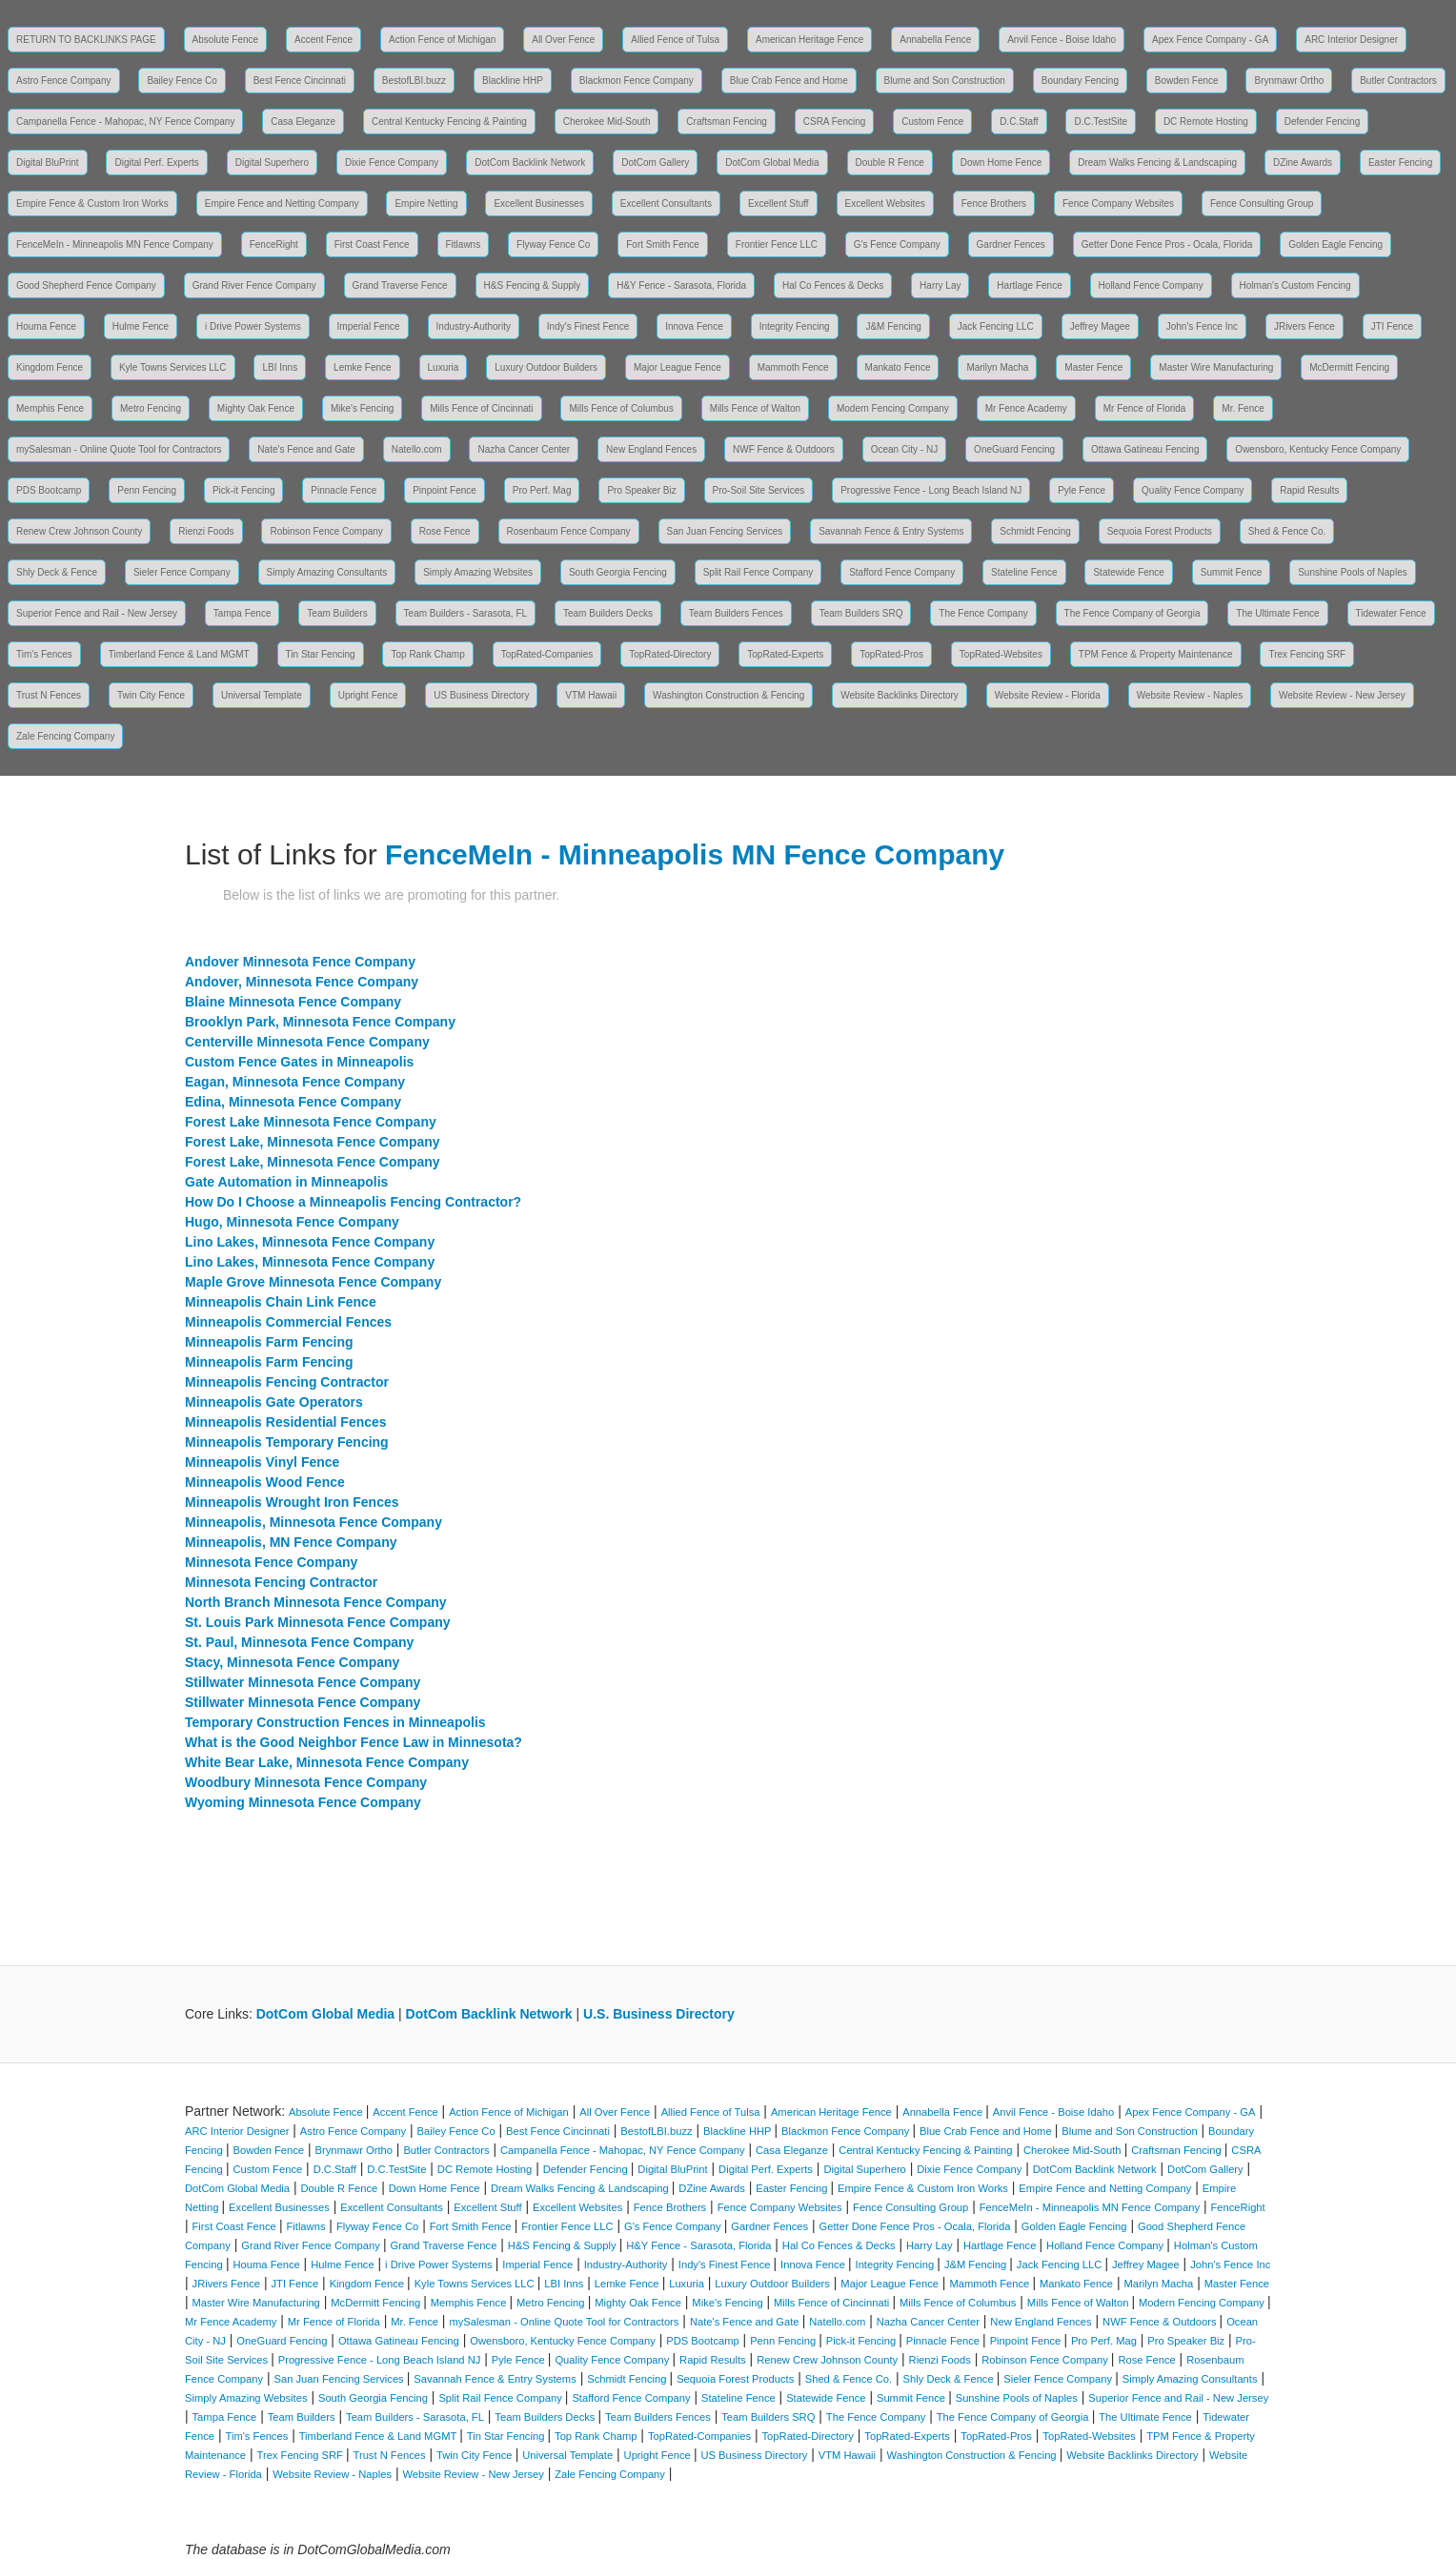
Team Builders (337, 613)
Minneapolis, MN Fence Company (290, 1542)
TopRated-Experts (785, 654)
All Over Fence (563, 39)
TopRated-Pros (891, 654)
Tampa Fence (242, 613)
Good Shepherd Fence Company (86, 285)
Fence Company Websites (1118, 203)
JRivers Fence (1304, 326)
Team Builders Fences (736, 613)
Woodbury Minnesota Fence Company (306, 1782)
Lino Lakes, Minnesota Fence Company (310, 1241)
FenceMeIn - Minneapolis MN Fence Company (114, 244)
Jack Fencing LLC (996, 326)
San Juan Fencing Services (725, 531)
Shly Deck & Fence (56, 572)
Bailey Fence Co (181, 80)
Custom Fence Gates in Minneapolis (299, 1061)
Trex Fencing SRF (1306, 654)
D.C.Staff (1019, 121)
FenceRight (274, 244)
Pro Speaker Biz (641, 490)
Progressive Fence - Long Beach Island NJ (930, 490)
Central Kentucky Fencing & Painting (449, 121)
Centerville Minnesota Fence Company (307, 1041)
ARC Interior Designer (1351, 39)
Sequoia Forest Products (1159, 531)
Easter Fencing (1400, 162)
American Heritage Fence (809, 39)
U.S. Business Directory (659, 2013)
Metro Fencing (150, 408)
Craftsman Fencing (726, 121)
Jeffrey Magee (1100, 326)
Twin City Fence (151, 695)
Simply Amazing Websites (478, 572)
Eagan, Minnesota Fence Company (295, 1081)
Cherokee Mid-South (607, 121)
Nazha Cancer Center (523, 449)
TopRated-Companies (547, 654)
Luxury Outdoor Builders (546, 367)
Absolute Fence (225, 39)
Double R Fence (890, 162)
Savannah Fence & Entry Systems (891, 531)
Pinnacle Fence (343, 490)
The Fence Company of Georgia (1132, 613)
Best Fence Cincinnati (299, 80)
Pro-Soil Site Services (759, 490)
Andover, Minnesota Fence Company (301, 981)
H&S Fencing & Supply (532, 285)
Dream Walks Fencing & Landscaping (1157, 162)
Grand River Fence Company (254, 285)
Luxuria (443, 367)
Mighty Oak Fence (255, 408)
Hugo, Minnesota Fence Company (292, 1221)
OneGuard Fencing (1014, 449)
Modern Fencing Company (893, 408)
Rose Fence (445, 531)
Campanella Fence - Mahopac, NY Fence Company (125, 121)
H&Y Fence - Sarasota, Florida (681, 285)
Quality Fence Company (1193, 490)
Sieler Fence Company (182, 572)
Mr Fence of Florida (1144, 408)
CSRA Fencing (834, 121)
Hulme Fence (140, 326)
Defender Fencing (1322, 121)
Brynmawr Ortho (1289, 80)
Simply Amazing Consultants (327, 572)
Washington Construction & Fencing (728, 695)
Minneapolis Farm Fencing (269, 1342)
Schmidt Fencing (1035, 531)
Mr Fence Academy (1026, 408)
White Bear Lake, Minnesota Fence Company (327, 1762)
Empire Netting (425, 203)
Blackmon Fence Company (636, 80)
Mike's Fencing (362, 408)
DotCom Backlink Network (530, 162)
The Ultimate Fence (1277, 613)
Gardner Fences (1011, 244)
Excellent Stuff (778, 203)
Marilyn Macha (997, 367)
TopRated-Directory (670, 654)
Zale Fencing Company (65, 736)
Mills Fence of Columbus (621, 408)
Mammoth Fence (793, 367)
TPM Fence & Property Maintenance (1156, 654)
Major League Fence (677, 367)
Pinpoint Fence (444, 490)
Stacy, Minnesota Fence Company (292, 1662)
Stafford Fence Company (902, 572)
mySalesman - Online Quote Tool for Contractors (118, 449)
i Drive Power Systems (253, 326)
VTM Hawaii (591, 695)
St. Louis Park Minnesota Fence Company (318, 1622)
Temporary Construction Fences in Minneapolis (335, 1722)
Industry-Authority (473, 326)
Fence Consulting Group (1261, 203)
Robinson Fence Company (326, 531)
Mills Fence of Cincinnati (481, 408)
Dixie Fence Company (391, 162)
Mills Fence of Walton (755, 408)
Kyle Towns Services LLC (173, 367)
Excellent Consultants (666, 203)
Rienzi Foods (205, 531)
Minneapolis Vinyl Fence (262, 1462)
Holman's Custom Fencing (1295, 285)
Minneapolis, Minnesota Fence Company (313, 1522)
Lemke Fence (363, 367)
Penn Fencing (146, 490)
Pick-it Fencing (243, 490)
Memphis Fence (50, 408)
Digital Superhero (272, 162)
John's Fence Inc (1202, 326)
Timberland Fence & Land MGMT (179, 654)
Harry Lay (940, 285)
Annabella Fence (935, 39)
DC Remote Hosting (1205, 121)
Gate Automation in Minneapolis (286, 1181)
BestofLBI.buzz (414, 80)
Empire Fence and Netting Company (282, 203)
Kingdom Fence (49, 367)
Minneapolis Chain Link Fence (280, 1302)
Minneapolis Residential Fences (286, 1422)
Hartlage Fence (1029, 285)
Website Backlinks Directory (899, 695)
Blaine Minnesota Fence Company (293, 1001)
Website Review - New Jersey (1342, 695)
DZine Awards (1302, 162)
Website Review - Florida (1048, 695)
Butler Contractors (1398, 80)
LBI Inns (279, 367)
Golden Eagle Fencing (1335, 244)
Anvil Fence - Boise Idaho (1061, 39)
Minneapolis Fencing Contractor (287, 1382)
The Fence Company (983, 613)
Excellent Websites (885, 203)
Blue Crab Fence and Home (789, 80)
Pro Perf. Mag (542, 490)
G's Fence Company (897, 244)
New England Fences (651, 449)
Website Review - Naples (1190, 695)
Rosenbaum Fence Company (569, 531)
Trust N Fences (48, 695)
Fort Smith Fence (662, 244)
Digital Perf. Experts (156, 162)
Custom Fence (932, 121)
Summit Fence (1231, 572)
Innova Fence (694, 326)
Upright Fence (368, 695)
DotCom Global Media (772, 162)
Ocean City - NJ (905, 449)
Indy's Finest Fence (588, 326)
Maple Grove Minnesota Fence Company (313, 1282)
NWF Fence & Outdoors (784, 449)
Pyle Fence (1081, 490)
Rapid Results (1309, 490)
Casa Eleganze (303, 121)
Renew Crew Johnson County (79, 531)
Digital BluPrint (47, 162)
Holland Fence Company (1151, 285)
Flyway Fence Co (553, 244)
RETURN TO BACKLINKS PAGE (86, 39)
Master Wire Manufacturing (1216, 367)
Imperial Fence (368, 326)
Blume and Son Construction (944, 80)
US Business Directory (481, 695)
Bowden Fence (1187, 80)
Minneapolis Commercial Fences (288, 1322)
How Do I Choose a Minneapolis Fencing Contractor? (353, 1201)
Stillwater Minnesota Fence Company (302, 1682)
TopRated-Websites (1001, 654)
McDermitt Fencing (1349, 367)
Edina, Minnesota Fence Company (293, 1101)
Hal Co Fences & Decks (832, 285)
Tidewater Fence (1391, 613)
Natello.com (417, 449)
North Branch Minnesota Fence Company (316, 1602)
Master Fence (1093, 367)
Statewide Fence (1128, 572)
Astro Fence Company (63, 80)
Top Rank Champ (427, 654)
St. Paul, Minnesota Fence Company (299, 1642)
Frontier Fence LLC (777, 244)
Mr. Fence (1243, 408)
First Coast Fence (372, 244)
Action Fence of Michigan (442, 39)
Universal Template (261, 695)
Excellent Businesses (539, 203)
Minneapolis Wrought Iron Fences (292, 1502)
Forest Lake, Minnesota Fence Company (312, 1141)
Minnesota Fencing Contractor (281, 1582)
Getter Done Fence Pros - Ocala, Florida (1167, 244)
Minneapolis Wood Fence (265, 1482)
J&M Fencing (892, 326)
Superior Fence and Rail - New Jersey (96, 613)
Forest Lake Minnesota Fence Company (310, 1121)
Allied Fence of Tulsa (675, 39)
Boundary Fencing (1080, 80)
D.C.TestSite (1100, 121)
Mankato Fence (898, 367)
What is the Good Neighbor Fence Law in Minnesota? (353, 1742)
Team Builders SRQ (861, 613)
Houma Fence (46, 326)
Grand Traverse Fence (400, 285)
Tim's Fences (44, 654)
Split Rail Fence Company (758, 572)
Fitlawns (463, 244)
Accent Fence (323, 39)
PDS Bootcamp (48, 490)
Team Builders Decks (608, 613)
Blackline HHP (512, 80)
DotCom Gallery (655, 162)
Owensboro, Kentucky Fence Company (1318, 449)
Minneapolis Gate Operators (274, 1402)
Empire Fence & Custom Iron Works (92, 203)
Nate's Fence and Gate (306, 449)
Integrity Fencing (794, 326)
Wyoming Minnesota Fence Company (303, 1802)
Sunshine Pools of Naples (1352, 572)
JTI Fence (1392, 326)
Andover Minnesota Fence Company (300, 961)
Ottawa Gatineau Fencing (1145, 449)
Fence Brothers (993, 203)
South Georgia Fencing (618, 572)
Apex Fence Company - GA (1210, 39)
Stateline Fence (1024, 572)
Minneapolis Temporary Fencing (287, 1442)
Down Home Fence (1001, 162)
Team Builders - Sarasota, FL (466, 613)
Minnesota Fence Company (271, 1562)
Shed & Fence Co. (1287, 531)
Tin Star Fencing (320, 654)
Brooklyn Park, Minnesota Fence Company (320, 1021)
